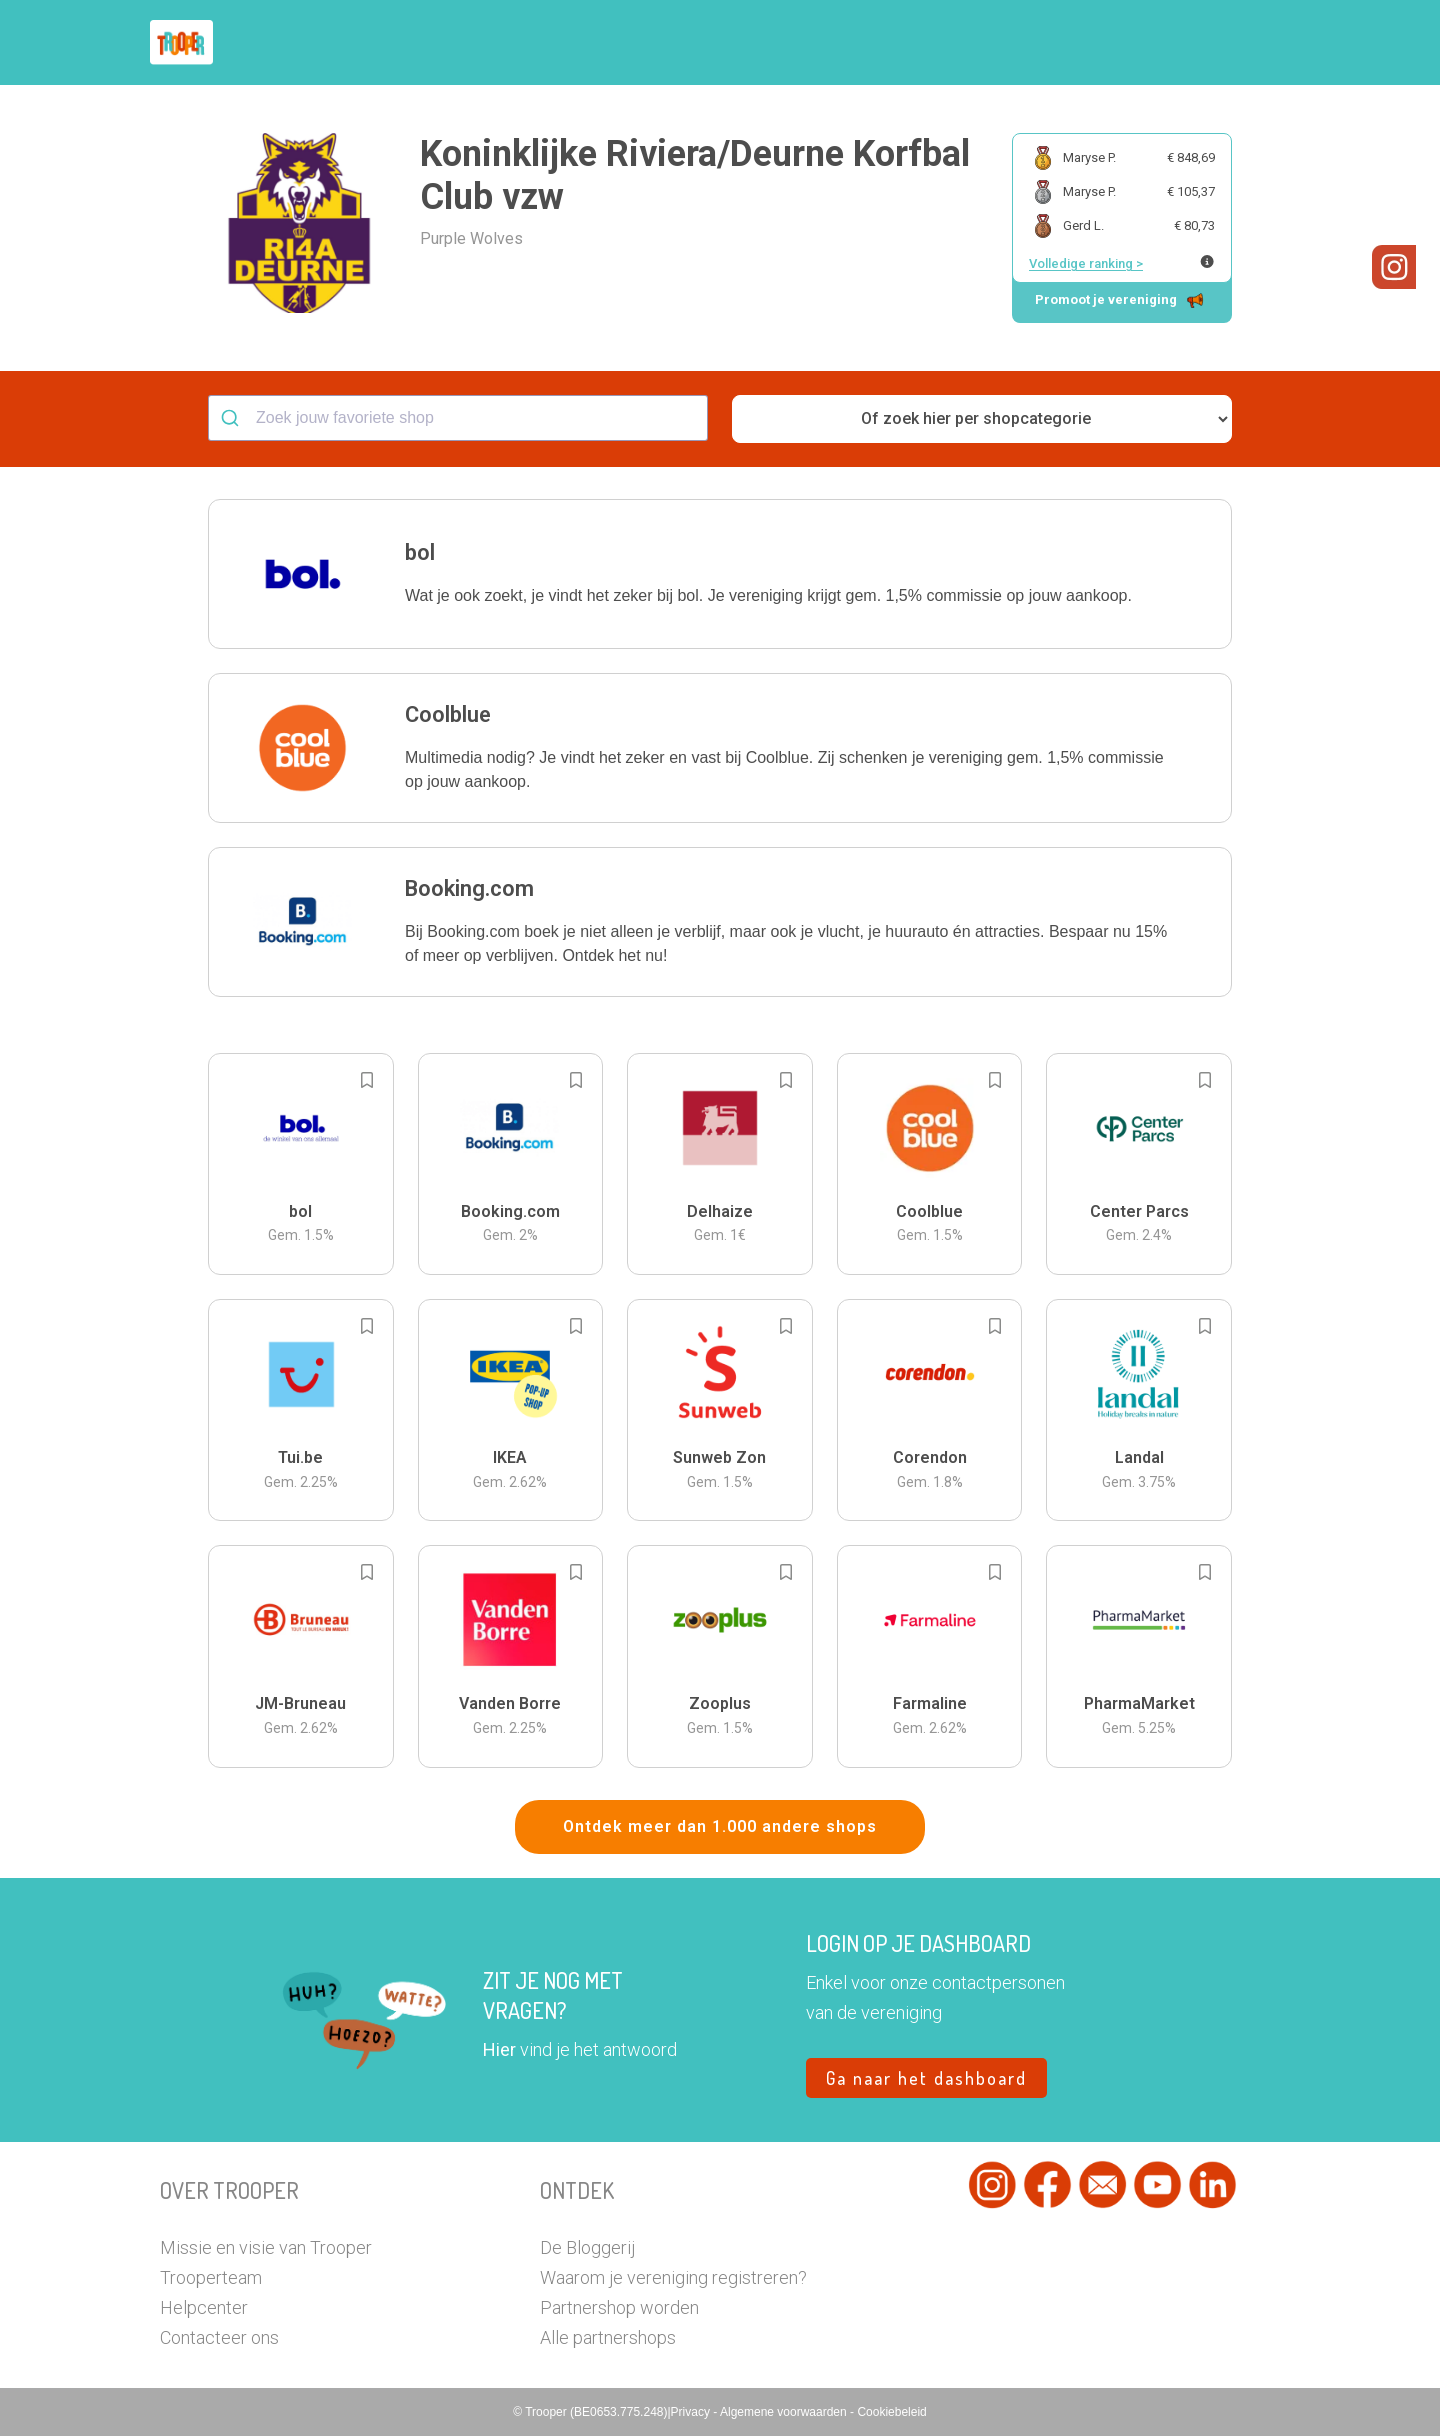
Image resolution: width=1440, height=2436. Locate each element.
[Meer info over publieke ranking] (1207, 261)
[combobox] (458, 418)
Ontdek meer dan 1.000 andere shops (720, 1826)
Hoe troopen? (725, 43)
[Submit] (232, 418)
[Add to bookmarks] (367, 1080)
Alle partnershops (608, 2337)
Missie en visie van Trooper (266, 2247)
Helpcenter (204, 2307)
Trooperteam (211, 2277)
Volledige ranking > (1086, 263)
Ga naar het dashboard (926, 2078)
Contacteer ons (219, 2337)
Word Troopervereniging (1046, 43)
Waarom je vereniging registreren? (673, 2277)
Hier (499, 2049)
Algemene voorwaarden (785, 2412)
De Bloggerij (587, 2247)
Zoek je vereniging (868, 43)
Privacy (692, 2412)
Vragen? (1192, 43)
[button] (1264, 42)
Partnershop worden (619, 2307)
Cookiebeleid (891, 2412)
